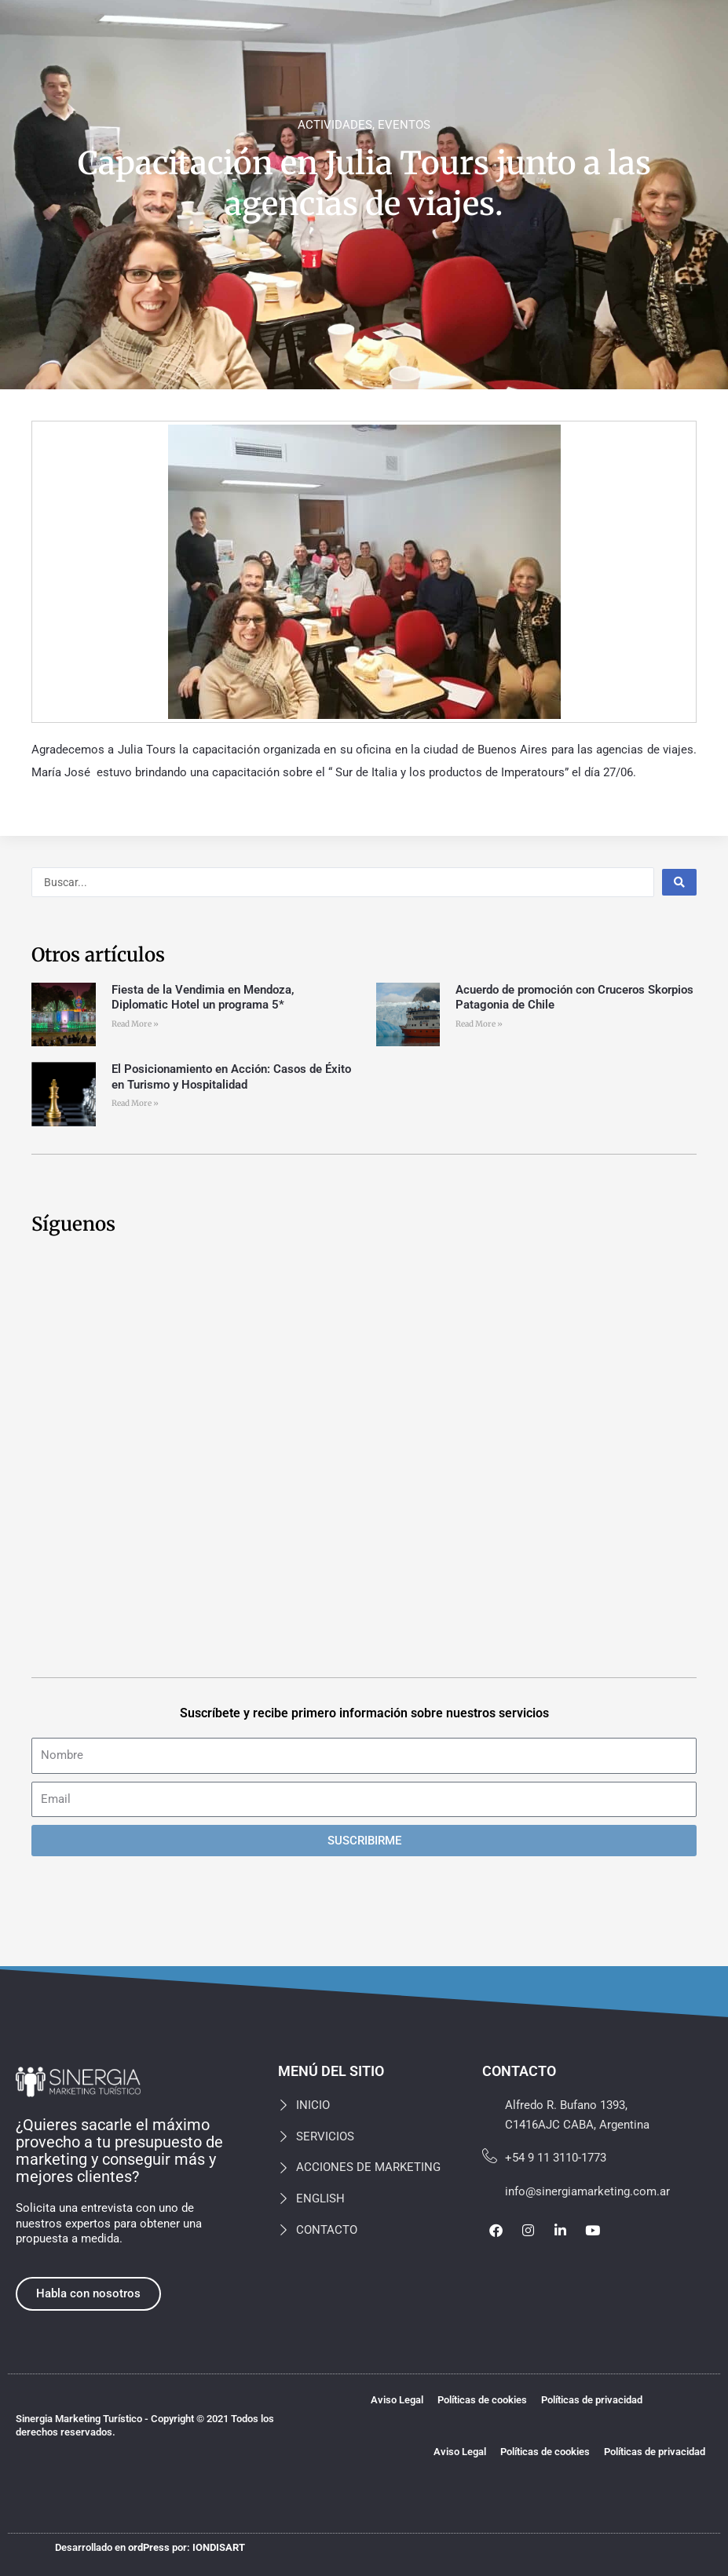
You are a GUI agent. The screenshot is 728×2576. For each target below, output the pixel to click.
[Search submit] (679, 882)
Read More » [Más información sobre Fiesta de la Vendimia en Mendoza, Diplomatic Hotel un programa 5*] (135, 1024)
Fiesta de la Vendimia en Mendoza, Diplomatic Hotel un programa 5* (203, 998)
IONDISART (218, 2547)
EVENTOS (404, 125)
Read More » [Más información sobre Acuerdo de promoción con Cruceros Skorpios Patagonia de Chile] (479, 1024)
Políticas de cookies (482, 2400)
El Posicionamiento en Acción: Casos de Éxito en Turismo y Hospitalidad (231, 1077)
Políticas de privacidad (591, 2400)
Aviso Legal (397, 2400)
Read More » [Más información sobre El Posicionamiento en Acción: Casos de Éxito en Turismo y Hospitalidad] (135, 1103)
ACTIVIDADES (335, 125)
